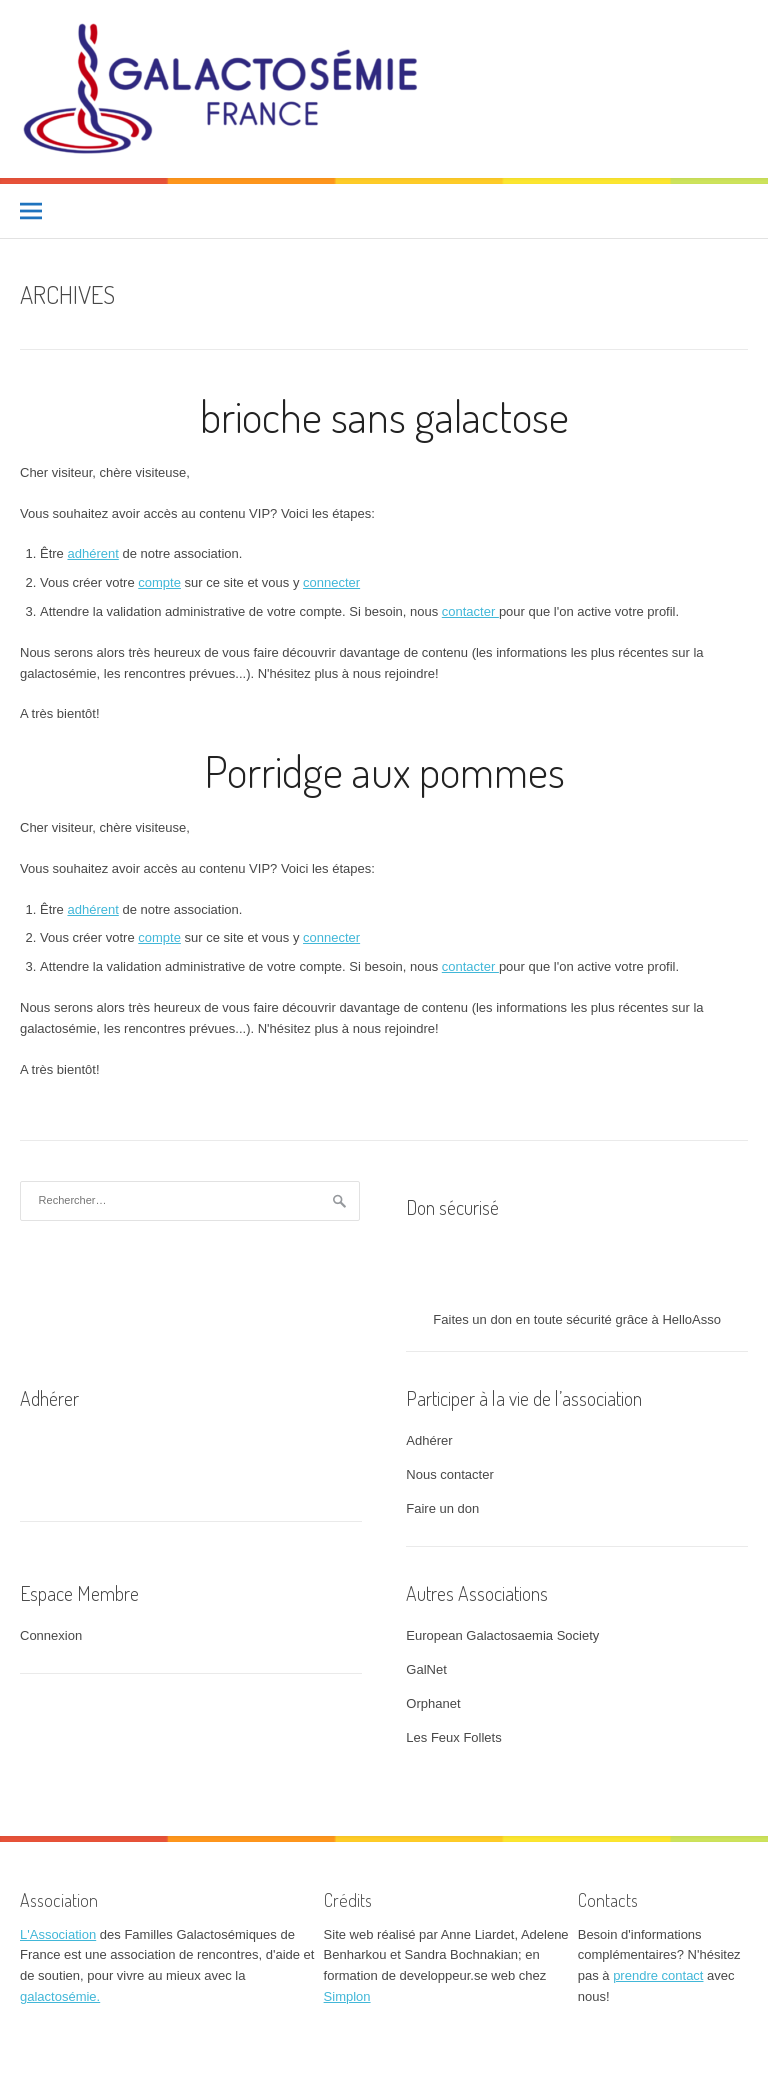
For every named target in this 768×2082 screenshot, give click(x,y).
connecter (331, 582)
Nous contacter (449, 1474)
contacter (470, 611)
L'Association (58, 1934)
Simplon (347, 1996)
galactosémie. (60, 1996)
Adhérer (429, 1440)
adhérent (92, 553)
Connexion (51, 1635)
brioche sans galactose (384, 415)
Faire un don (442, 1508)
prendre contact (658, 1975)
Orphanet (433, 1703)
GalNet (426, 1669)
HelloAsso (691, 1319)
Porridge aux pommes (384, 770)
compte (159, 582)
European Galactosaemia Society (502, 1635)
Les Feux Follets (453, 1737)
